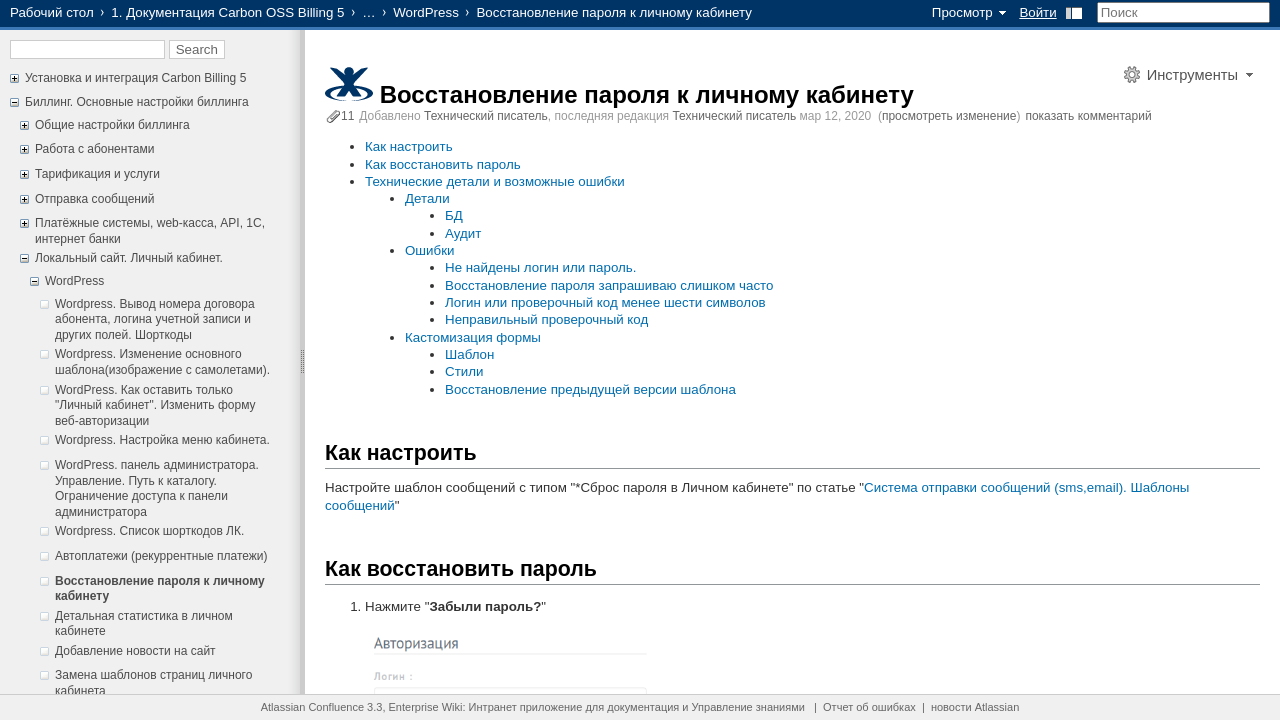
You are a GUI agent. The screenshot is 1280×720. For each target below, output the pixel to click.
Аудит (463, 233)
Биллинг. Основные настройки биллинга (137, 102)
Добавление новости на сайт (135, 651)
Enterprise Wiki (426, 707)
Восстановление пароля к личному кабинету (647, 94)
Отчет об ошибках (869, 707)
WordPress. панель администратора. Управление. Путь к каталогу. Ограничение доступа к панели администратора (157, 488)
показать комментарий (1088, 116)
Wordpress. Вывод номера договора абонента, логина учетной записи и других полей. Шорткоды (155, 319)
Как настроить (409, 146)
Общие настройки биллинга (112, 125)
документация (643, 707)
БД (454, 215)
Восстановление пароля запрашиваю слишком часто (609, 285)
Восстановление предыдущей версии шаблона (590, 389)
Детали (427, 198)
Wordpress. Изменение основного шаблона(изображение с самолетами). (162, 362)
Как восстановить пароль (443, 164)
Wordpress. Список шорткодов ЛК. (149, 531)
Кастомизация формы (473, 337)
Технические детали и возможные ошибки (495, 181)
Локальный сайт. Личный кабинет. (129, 258)
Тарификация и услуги (97, 174)
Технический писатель (486, 116)
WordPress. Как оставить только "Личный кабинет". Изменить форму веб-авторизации (155, 405)
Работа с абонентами (94, 149)
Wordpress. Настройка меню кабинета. (162, 440)
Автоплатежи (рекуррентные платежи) (161, 556)
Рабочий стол (52, 12)
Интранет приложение (526, 707)
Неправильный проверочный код (546, 319)
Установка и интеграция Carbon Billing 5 (135, 78)
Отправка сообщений (94, 199)
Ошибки (429, 250)
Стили (464, 371)
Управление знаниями (748, 707)
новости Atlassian (975, 707)
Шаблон (469, 354)
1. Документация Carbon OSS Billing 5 (227, 12)
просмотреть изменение (949, 116)
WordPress (426, 12)
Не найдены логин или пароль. (540, 267)
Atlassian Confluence (312, 707)
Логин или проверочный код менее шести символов (605, 302)
